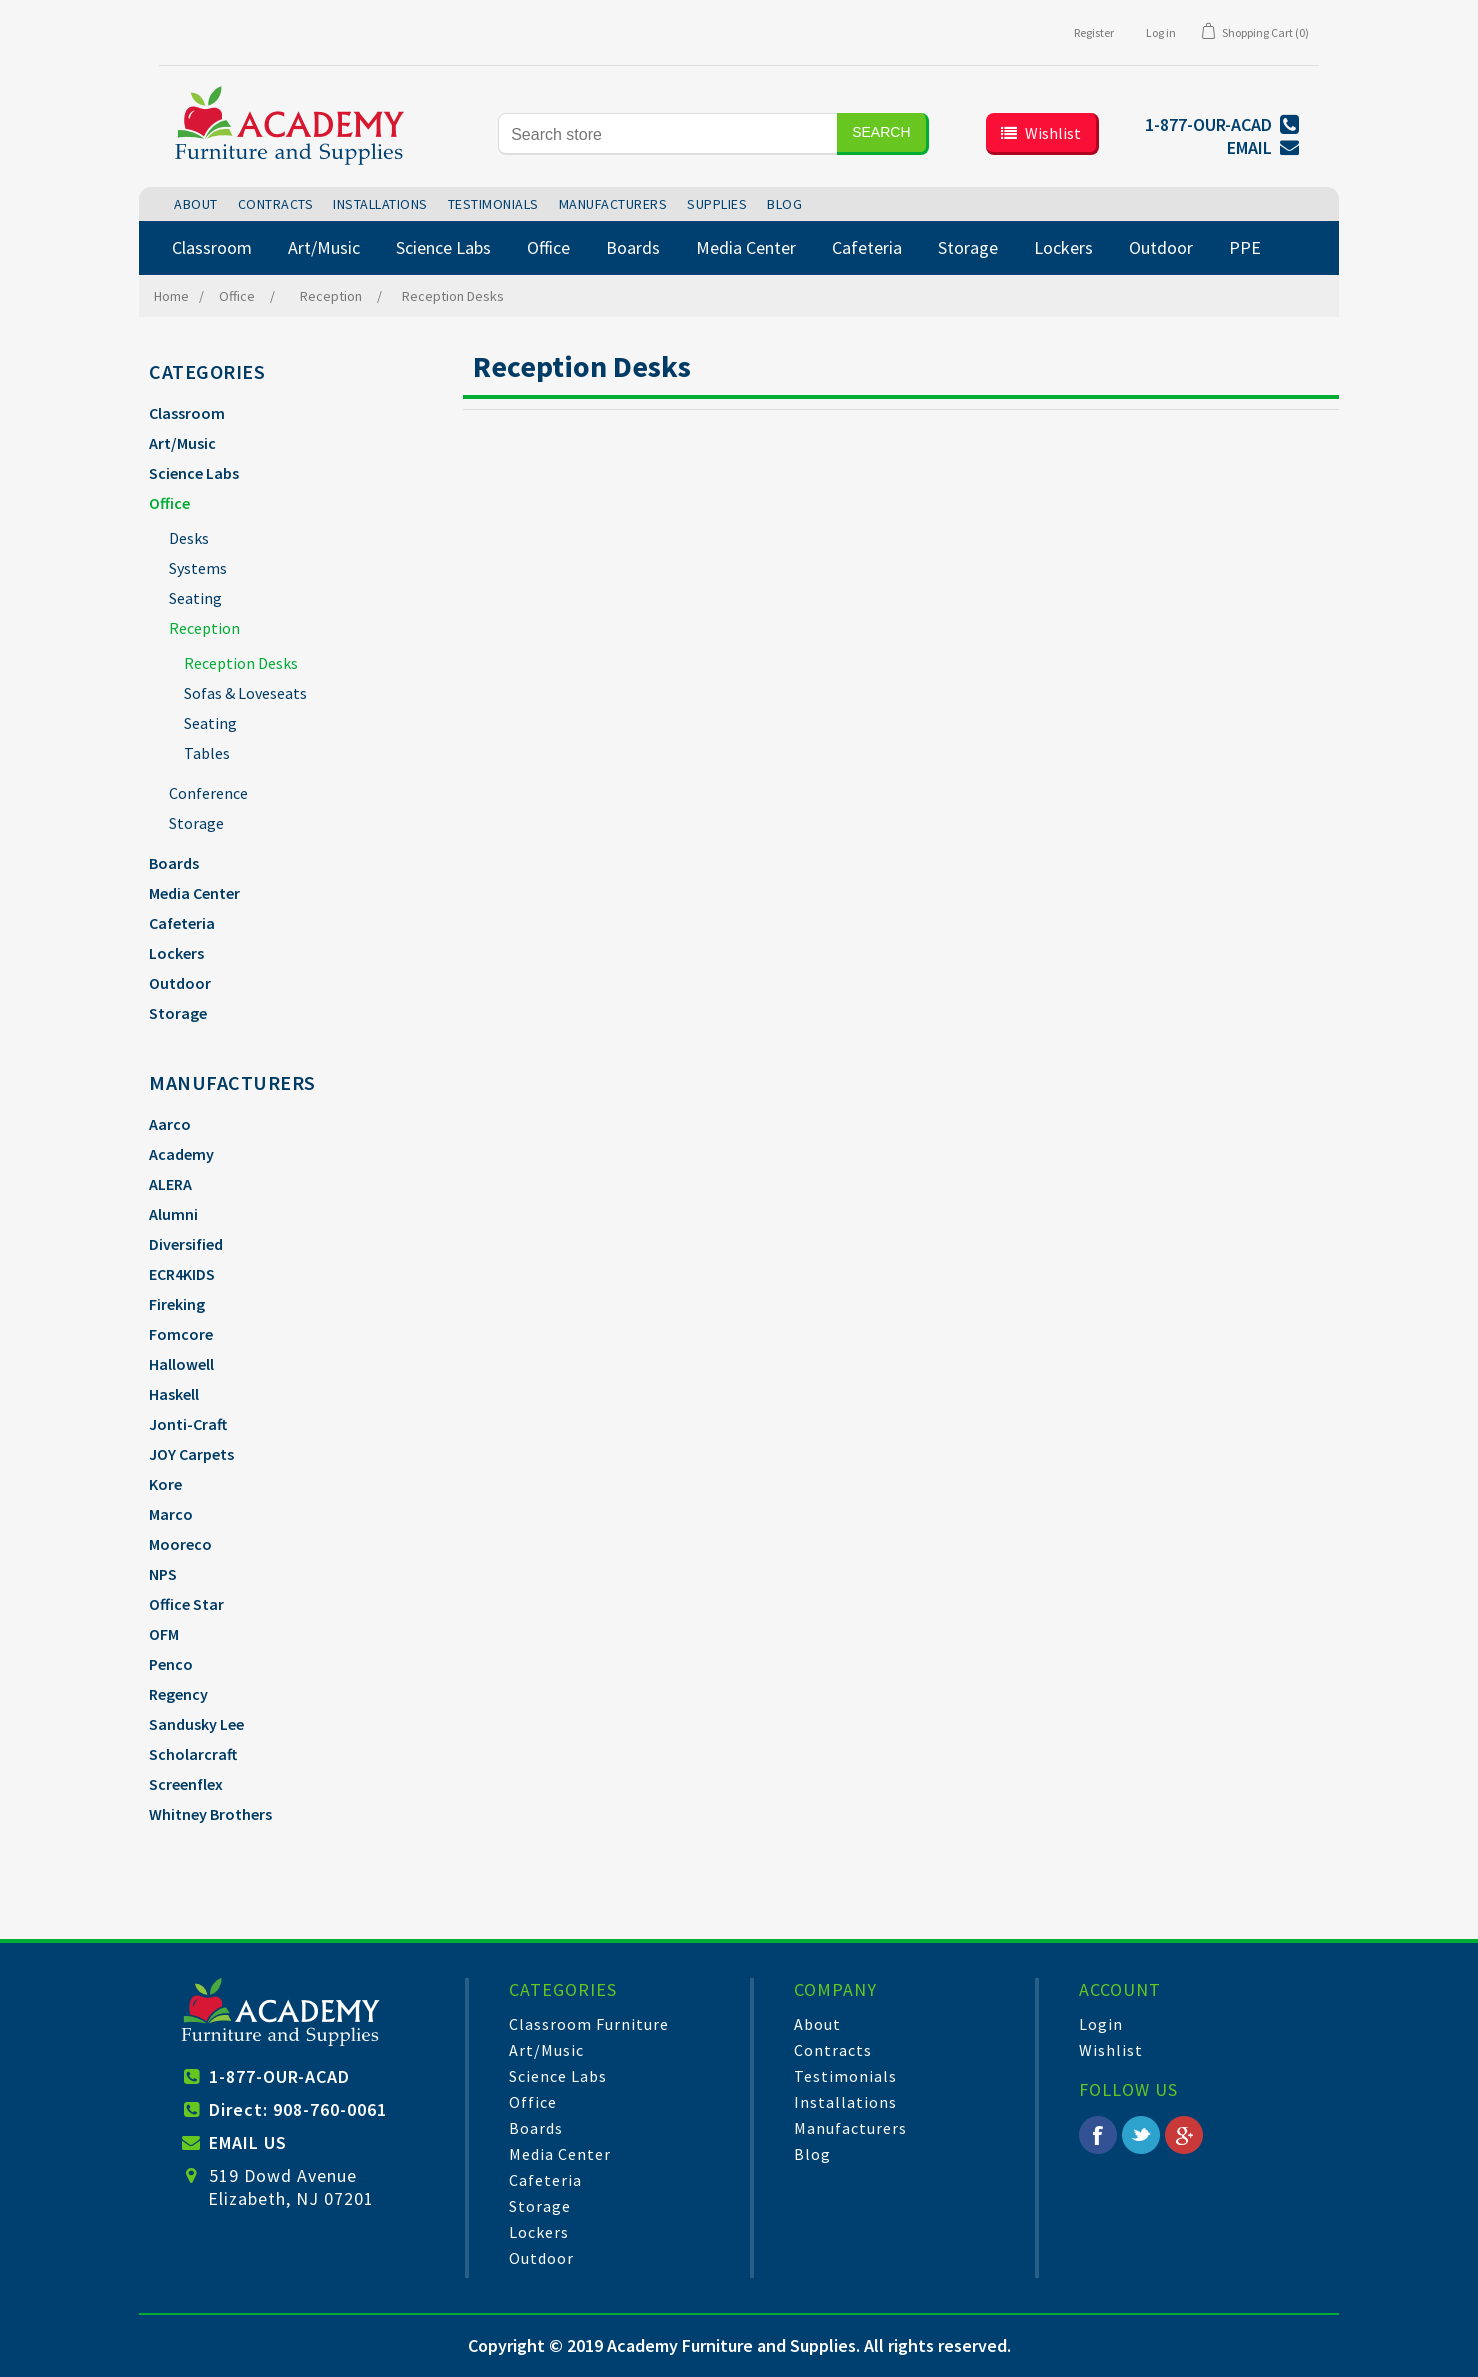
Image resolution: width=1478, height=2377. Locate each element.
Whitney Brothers (210, 1814)
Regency (178, 1694)
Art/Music (182, 443)
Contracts (833, 2050)
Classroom (187, 413)
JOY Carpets (191, 1454)
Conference (208, 793)
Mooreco (180, 1544)
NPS (163, 1574)
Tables (207, 753)
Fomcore (181, 1334)
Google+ (1184, 2135)
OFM (164, 1634)
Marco (171, 1514)
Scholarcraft (193, 1754)
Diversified (186, 1244)
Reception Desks (241, 663)
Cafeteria (182, 923)
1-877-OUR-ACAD (279, 2076)
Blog (812, 2154)
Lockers (176, 953)
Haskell (174, 1394)
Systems (198, 568)
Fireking (177, 1304)
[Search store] (668, 134)
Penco (171, 1664)
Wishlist (1111, 2050)
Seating (195, 598)
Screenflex (186, 1784)
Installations (845, 2102)
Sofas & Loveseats (245, 693)
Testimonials (845, 2076)
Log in (1161, 32)
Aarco (170, 1124)
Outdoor (180, 983)
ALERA (170, 1184)
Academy (181, 1154)
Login (1101, 2024)
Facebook (1098, 2135)
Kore (165, 1484)
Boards (174, 863)
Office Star (186, 1604)
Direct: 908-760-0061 (298, 2109)
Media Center (194, 893)
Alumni (173, 1214)
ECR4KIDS (182, 1274)
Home (171, 296)
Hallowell (181, 1364)
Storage (196, 823)
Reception (204, 628)
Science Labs (194, 473)
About (817, 2024)
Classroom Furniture (589, 2024)
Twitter (1141, 2135)
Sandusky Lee (196, 1724)
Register (1094, 32)
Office (169, 503)
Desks (189, 538)
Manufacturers (850, 2128)
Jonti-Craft (188, 1424)
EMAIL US (248, 2142)
